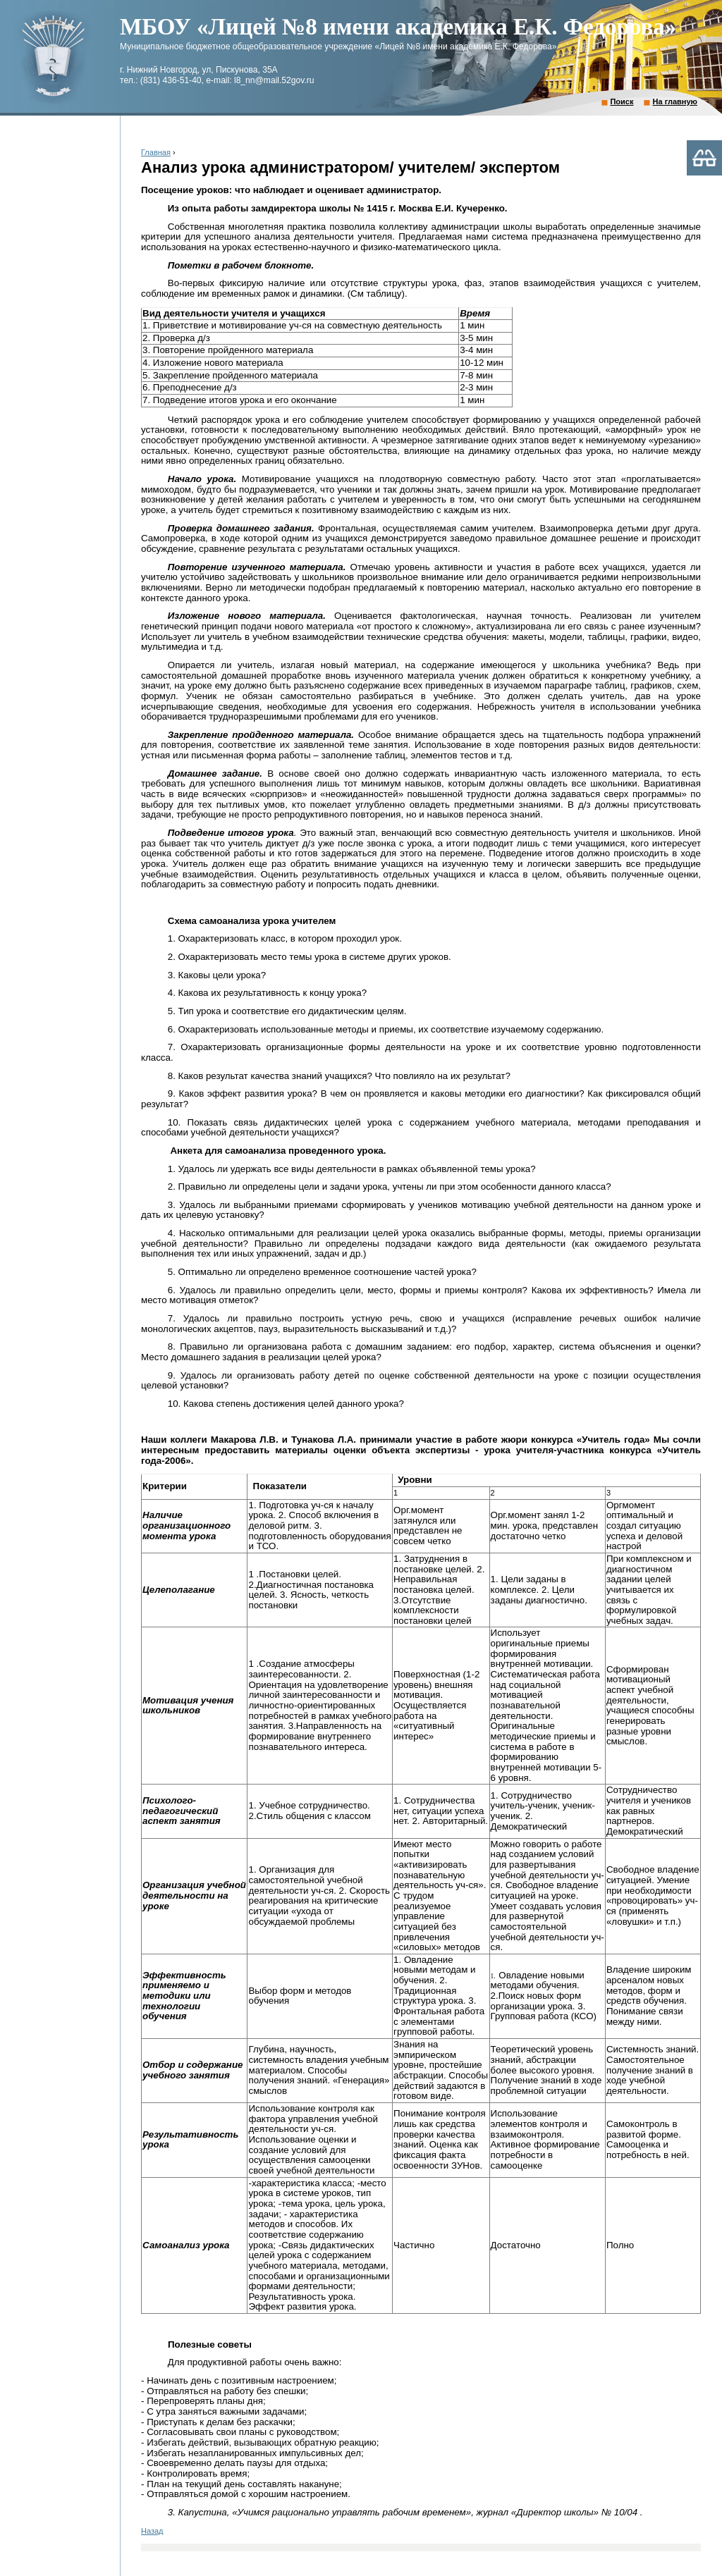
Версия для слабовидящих (704, 157)
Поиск (621, 101)
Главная (156, 152)
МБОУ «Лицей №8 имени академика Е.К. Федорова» (398, 26)
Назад (152, 2531)
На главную (675, 101)
